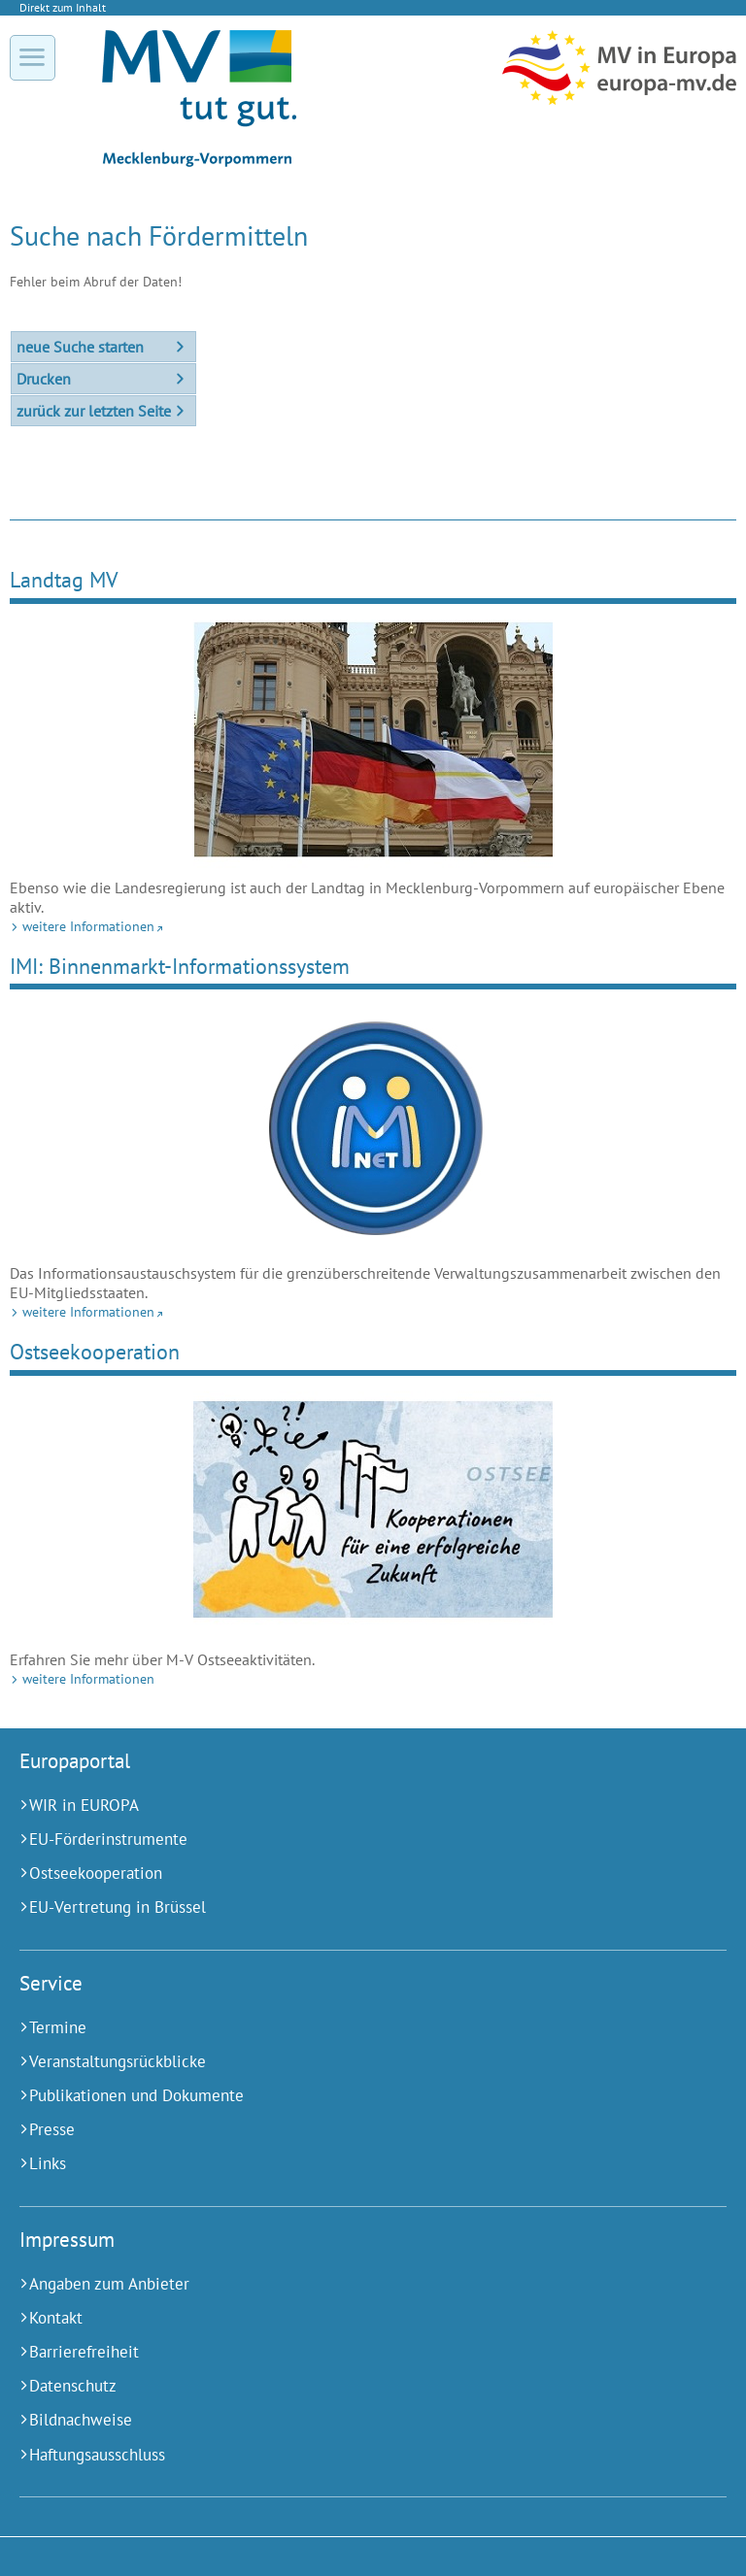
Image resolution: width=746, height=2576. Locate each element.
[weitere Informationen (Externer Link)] (373, 738)
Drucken (44, 378)
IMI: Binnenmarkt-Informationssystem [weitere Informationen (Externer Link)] (180, 966)
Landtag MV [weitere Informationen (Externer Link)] (64, 579)
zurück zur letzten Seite (94, 410)
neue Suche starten (80, 346)
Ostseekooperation (95, 1351)
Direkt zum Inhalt (62, 7)
